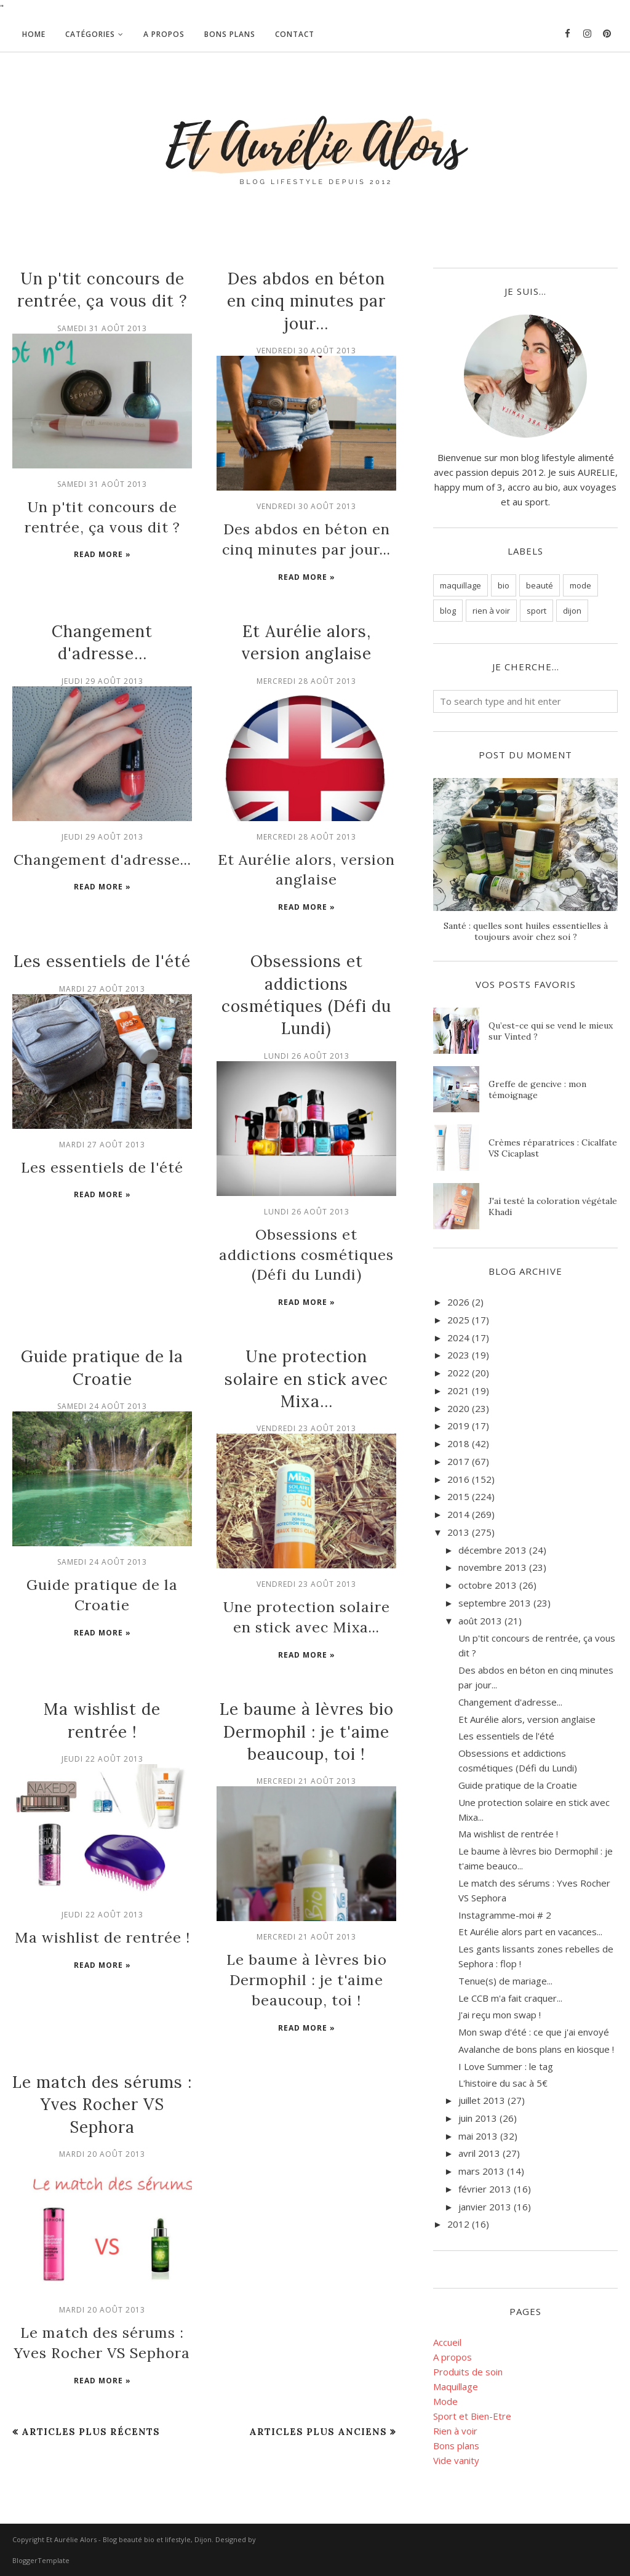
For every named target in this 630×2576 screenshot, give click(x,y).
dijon (572, 610)
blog (448, 610)
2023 (458, 1355)
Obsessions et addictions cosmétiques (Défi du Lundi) (306, 1238)
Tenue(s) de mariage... (505, 1981)
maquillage (460, 585)
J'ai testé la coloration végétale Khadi (552, 1206)
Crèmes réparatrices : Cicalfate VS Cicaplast (552, 1148)
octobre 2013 (487, 1585)
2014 (458, 1514)
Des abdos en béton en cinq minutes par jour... (306, 301)
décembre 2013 (492, 1550)
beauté (539, 585)
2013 (458, 1532)
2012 (458, 2224)
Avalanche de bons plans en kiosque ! (536, 2049)
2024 (458, 1337)
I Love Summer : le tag (505, 2066)
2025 (458, 1320)
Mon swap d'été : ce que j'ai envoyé (533, 2032)
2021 (458, 1390)
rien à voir (491, 610)
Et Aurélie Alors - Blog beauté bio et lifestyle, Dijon (129, 2539)
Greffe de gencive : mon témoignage (537, 1089)
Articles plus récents (91, 2390)
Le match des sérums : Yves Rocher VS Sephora (102, 2068)
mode (580, 585)
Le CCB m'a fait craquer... (510, 1998)
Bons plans (456, 2445)
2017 (458, 1461)
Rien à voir (455, 2431)
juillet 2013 (481, 2100)
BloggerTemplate (41, 2560)
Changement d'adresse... (102, 851)
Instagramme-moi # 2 (504, 1915)
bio (503, 585)
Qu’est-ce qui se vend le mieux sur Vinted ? (550, 1031)
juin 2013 (477, 2118)
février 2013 (484, 2189)
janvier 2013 (484, 2207)
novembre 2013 (492, 1567)
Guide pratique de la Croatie (517, 1785)
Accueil (447, 2342)
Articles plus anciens (318, 2390)
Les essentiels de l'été (102, 949)
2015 (458, 1496)
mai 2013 (478, 2136)
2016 (458, 1479)
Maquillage (455, 2386)
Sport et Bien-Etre (472, 2416)
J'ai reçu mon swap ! (499, 2014)
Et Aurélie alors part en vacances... (530, 1931)
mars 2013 (481, 2171)
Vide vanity (456, 2460)
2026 (458, 1302)
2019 (458, 1425)
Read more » (102, 549)
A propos (452, 2357)
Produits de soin (468, 2371)
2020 (458, 1408)
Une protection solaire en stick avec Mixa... (306, 1358)
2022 (458, 1372)
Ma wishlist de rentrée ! (102, 1908)
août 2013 (480, 1621)
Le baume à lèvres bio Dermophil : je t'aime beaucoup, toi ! (307, 1705)
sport (536, 610)
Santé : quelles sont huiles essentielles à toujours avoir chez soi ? (526, 931)
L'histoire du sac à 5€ (503, 2083)
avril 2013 (479, 2153)
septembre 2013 (494, 1603)
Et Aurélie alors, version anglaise (527, 1719)
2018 (458, 1443)
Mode (445, 2401)
